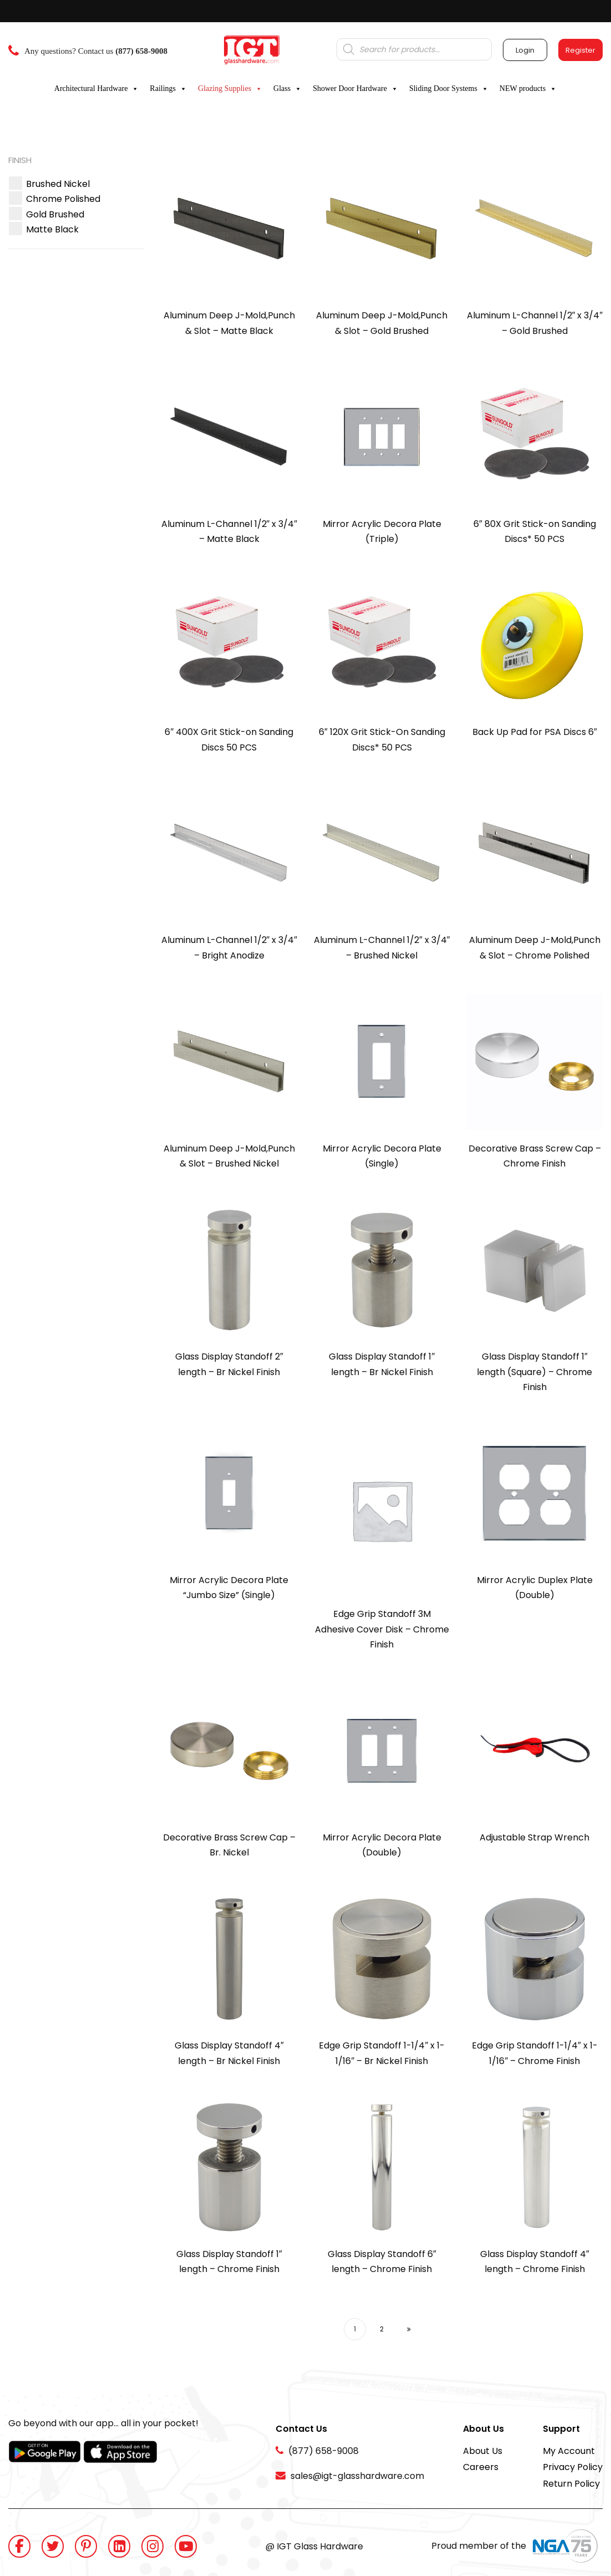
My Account (569, 2451)
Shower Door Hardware (355, 89)
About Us (482, 2451)
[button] (58, 184)
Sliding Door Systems (448, 89)
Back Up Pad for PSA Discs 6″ (534, 732)
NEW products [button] (528, 89)
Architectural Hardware (96, 89)
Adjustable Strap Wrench (534, 1837)
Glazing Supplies (230, 89)
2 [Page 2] (382, 2329)
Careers (480, 2467)
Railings (168, 89)
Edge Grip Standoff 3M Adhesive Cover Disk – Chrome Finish (382, 1629)
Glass (287, 89)
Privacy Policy (573, 2467)
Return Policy (571, 2483)
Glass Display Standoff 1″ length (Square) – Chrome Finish (534, 1371)
